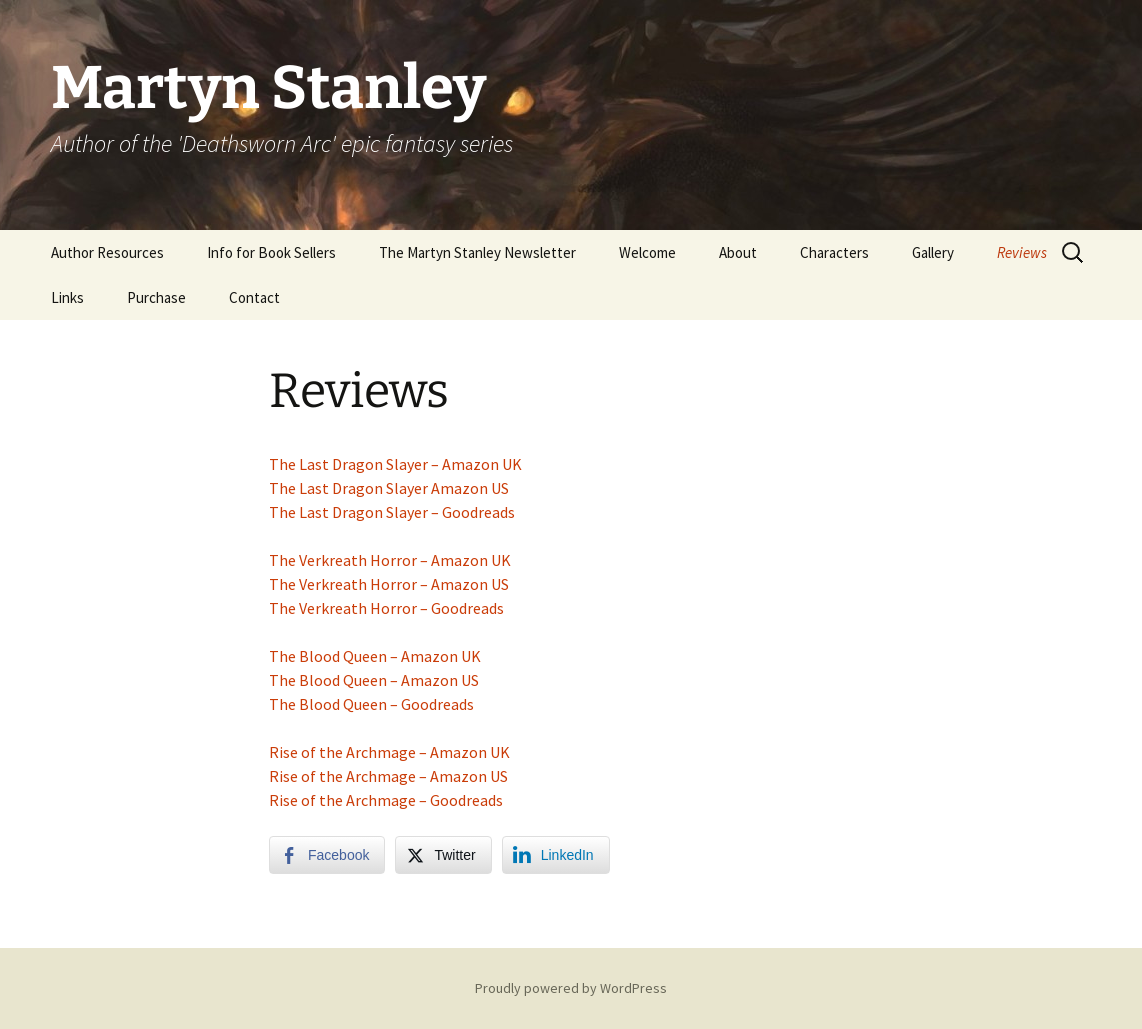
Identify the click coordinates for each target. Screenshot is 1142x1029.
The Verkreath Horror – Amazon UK (390, 560)
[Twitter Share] (443, 855)
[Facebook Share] (327, 855)
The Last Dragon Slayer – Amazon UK (395, 464)
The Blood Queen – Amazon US (374, 680)
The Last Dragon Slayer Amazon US (389, 488)
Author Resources (107, 252)
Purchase (156, 297)
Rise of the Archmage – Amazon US (388, 776)
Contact (254, 297)
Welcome (647, 252)
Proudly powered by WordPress (571, 988)
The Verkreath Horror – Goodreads (386, 608)
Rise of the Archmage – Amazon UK (389, 752)
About (738, 252)
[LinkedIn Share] (556, 855)
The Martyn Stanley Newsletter (477, 252)
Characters (834, 252)
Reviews (1022, 252)
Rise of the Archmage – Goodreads (386, 800)
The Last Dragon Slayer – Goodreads (392, 512)
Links (67, 297)
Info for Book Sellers (271, 252)
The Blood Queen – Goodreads (371, 704)
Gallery (933, 252)
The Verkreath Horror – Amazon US (389, 584)
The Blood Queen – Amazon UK (375, 656)
